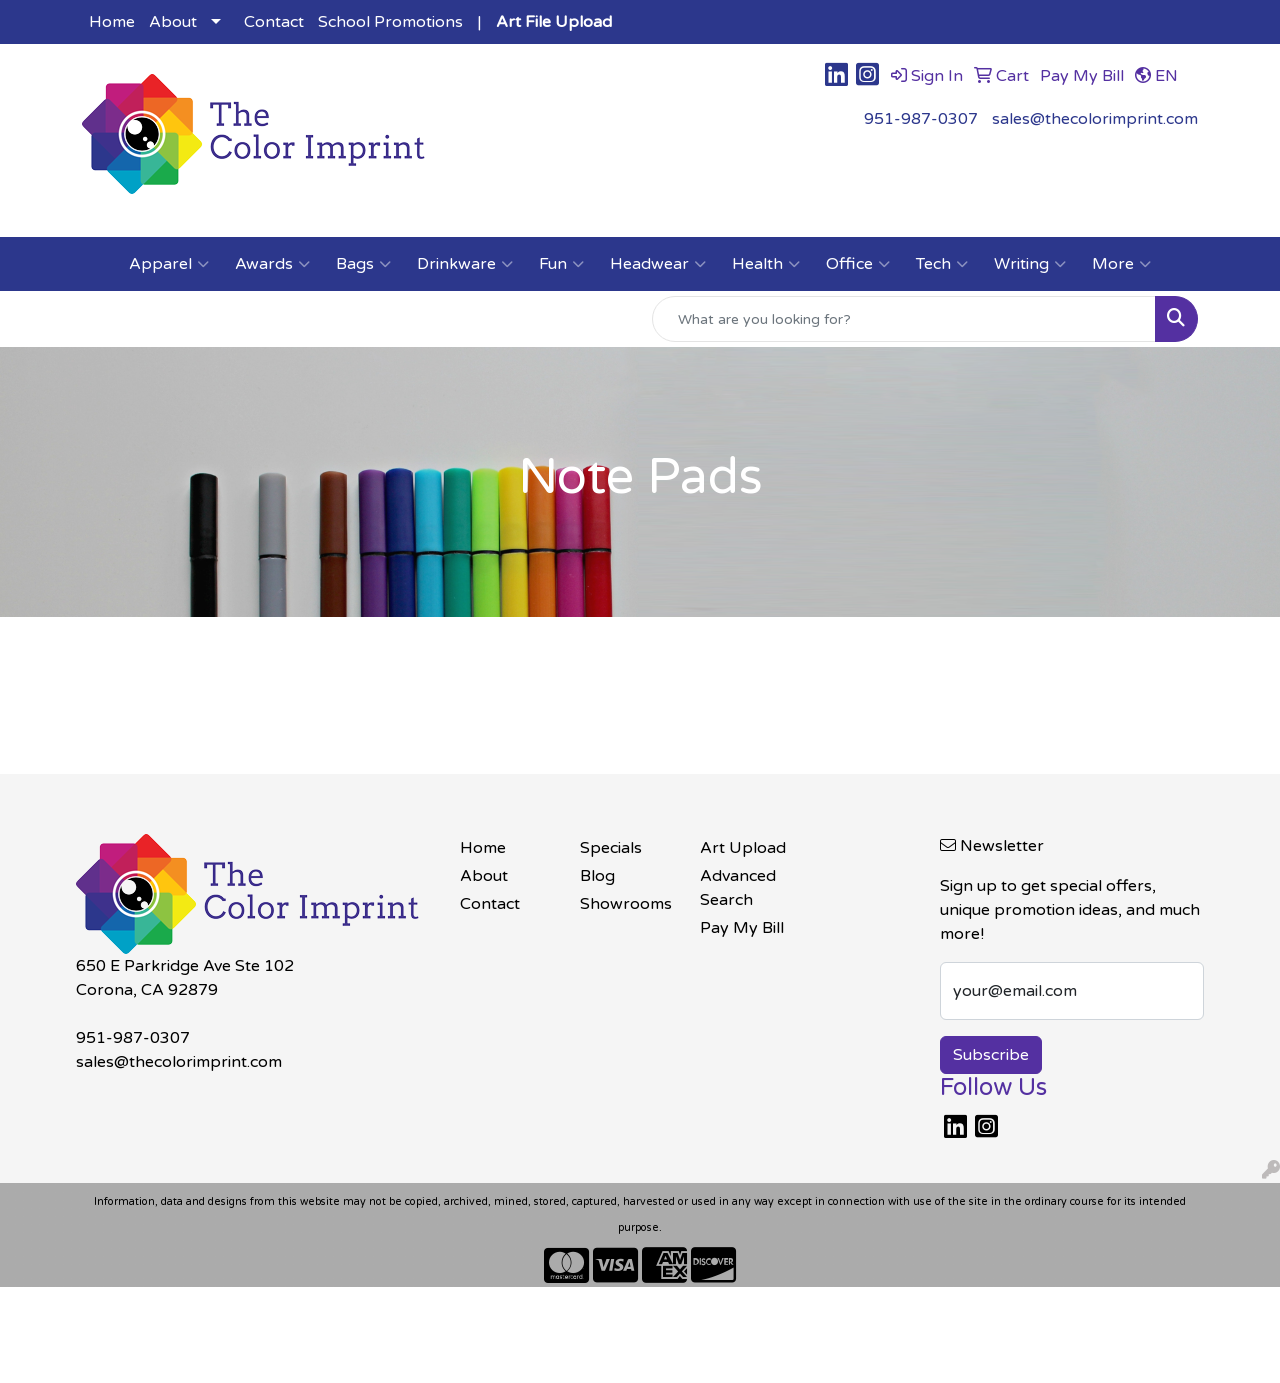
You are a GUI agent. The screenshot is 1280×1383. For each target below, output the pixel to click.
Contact (274, 22)
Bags (363, 264)
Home (112, 22)
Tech (942, 264)
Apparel (169, 264)
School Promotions (390, 22)
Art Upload (743, 848)
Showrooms (626, 904)
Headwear (658, 264)
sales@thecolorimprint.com (1095, 119)
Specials (611, 848)
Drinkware (465, 264)
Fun (561, 264)
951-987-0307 (921, 119)
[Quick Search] (904, 319)
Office (858, 264)
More (1121, 264)
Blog (597, 876)
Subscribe (991, 1055)
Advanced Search (738, 888)
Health (766, 264)
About (173, 22)
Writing (1030, 264)
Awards (272, 264)
